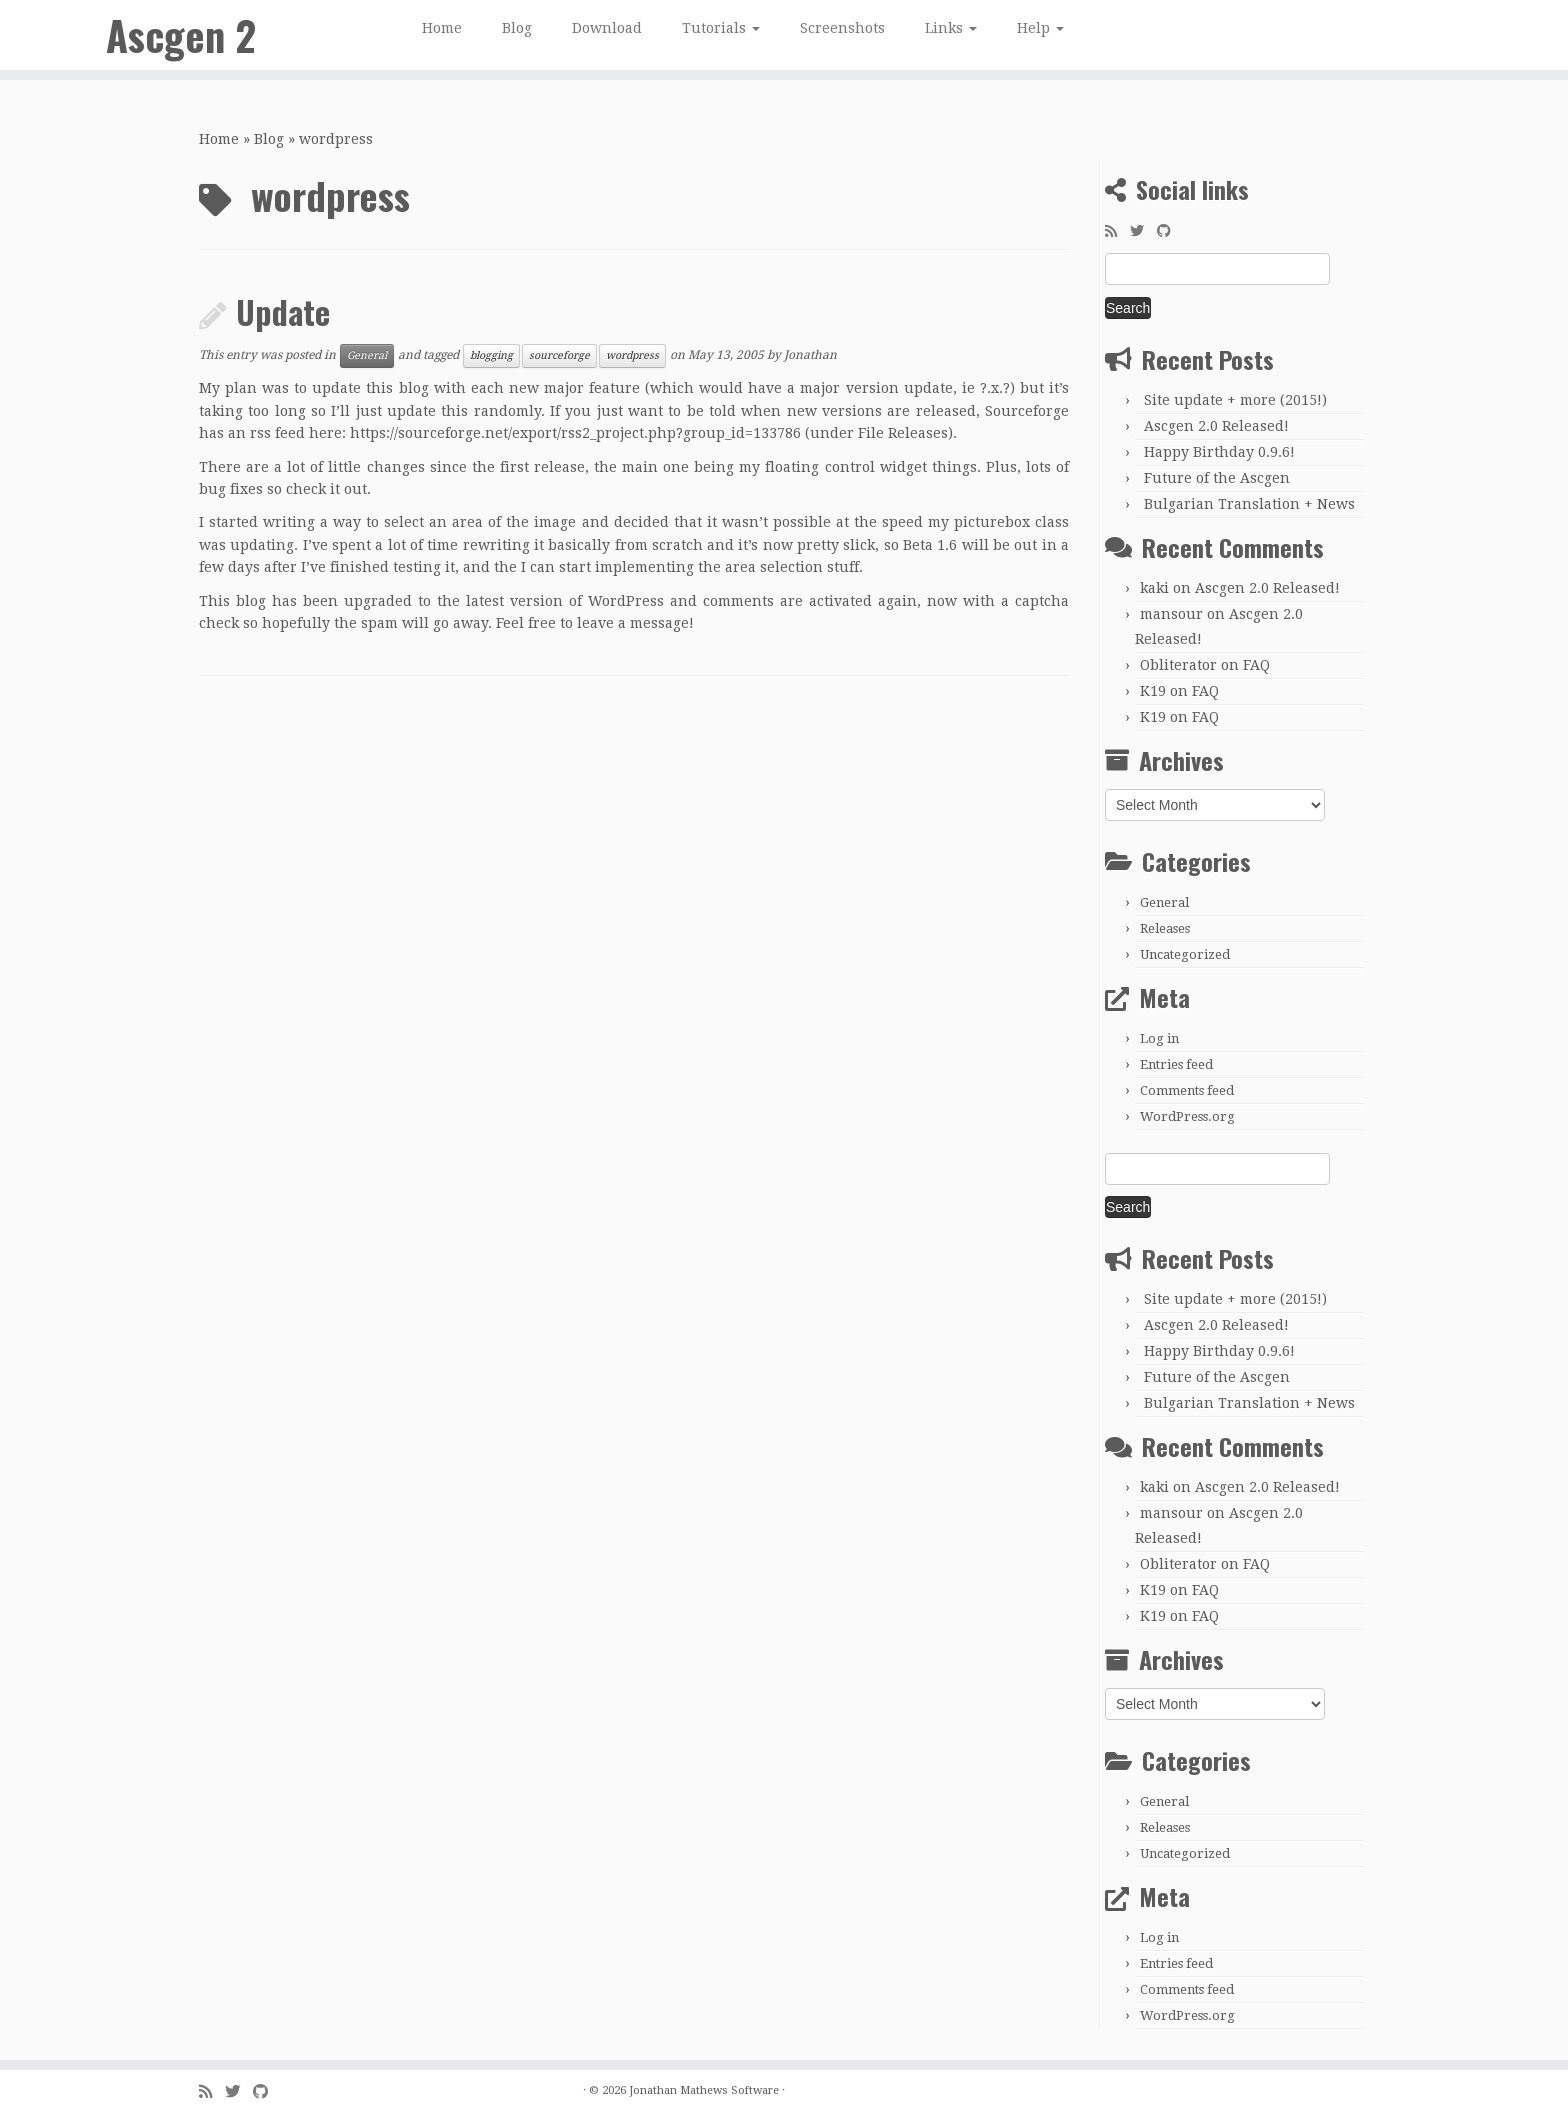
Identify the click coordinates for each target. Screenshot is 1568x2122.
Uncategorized (1185, 954)
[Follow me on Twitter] (1143, 231)
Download (607, 28)
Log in (1159, 1038)
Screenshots (842, 28)
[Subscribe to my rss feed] (1117, 231)
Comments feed (1187, 1090)
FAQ (1256, 665)
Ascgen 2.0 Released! (1216, 426)
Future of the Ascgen (1217, 478)
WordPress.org (1187, 1116)
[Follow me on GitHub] (1170, 231)
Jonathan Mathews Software (704, 2090)
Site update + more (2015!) (1235, 400)
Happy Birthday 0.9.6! (1219, 452)
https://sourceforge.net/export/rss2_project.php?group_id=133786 (577, 433)
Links (951, 28)
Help (1040, 28)
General (367, 355)
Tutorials (721, 28)
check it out (326, 489)
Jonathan (810, 356)
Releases (1165, 928)
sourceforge (559, 355)
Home (442, 28)
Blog (517, 28)
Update (283, 311)
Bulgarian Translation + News (1249, 504)
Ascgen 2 (181, 35)
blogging (491, 355)
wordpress (632, 355)
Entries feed (1176, 1064)
